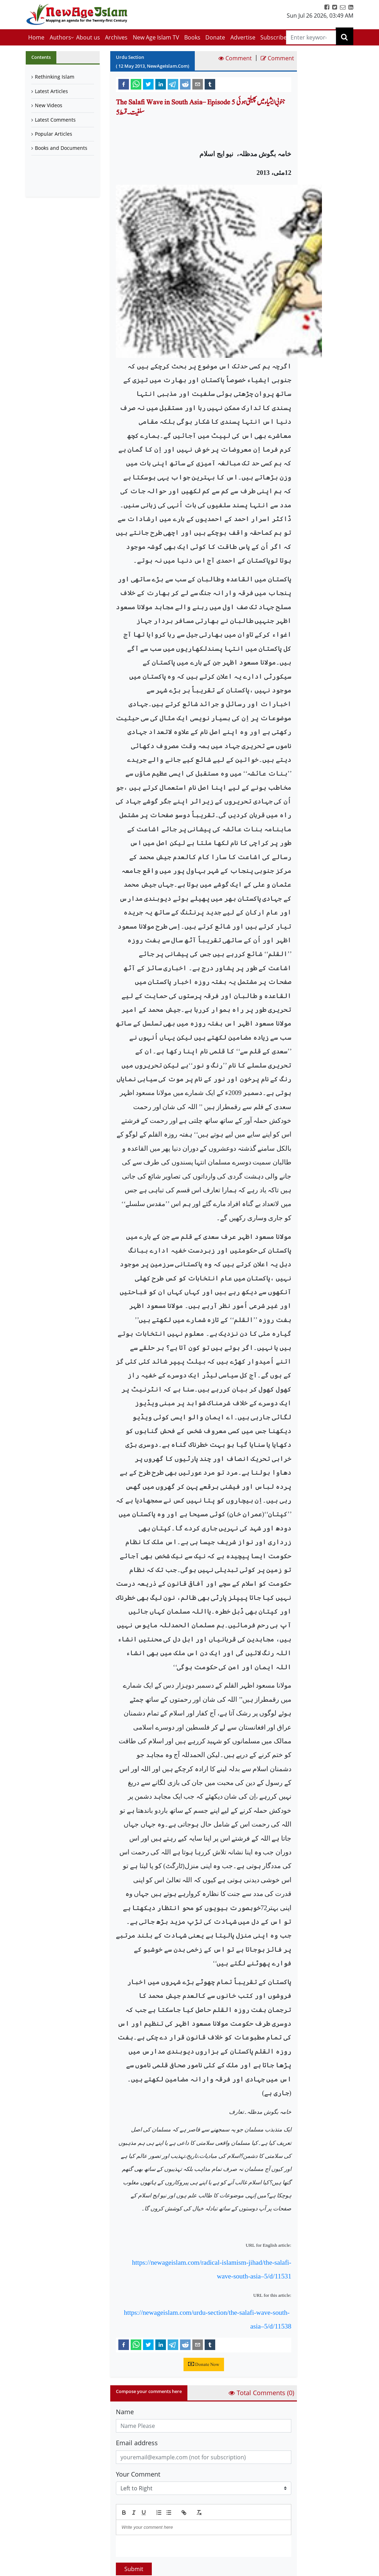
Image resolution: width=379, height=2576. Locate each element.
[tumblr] (210, 84)
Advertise (242, 37)
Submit (133, 2569)
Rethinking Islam (54, 76)
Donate (215, 37)
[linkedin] (160, 84)
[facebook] (123, 84)
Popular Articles (53, 133)
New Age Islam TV (156, 37)
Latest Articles (51, 91)
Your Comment (138, 2474)
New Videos (48, 105)
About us (88, 37)
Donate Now (203, 2364)
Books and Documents (61, 148)
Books (192, 37)
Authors (60, 37)
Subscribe (273, 37)
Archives (116, 37)
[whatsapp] (136, 84)
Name (125, 2411)
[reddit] (185, 84)
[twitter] (148, 84)
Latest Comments (55, 119)
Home (36, 37)
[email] (197, 84)
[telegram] (173, 84)
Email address (137, 2443)
